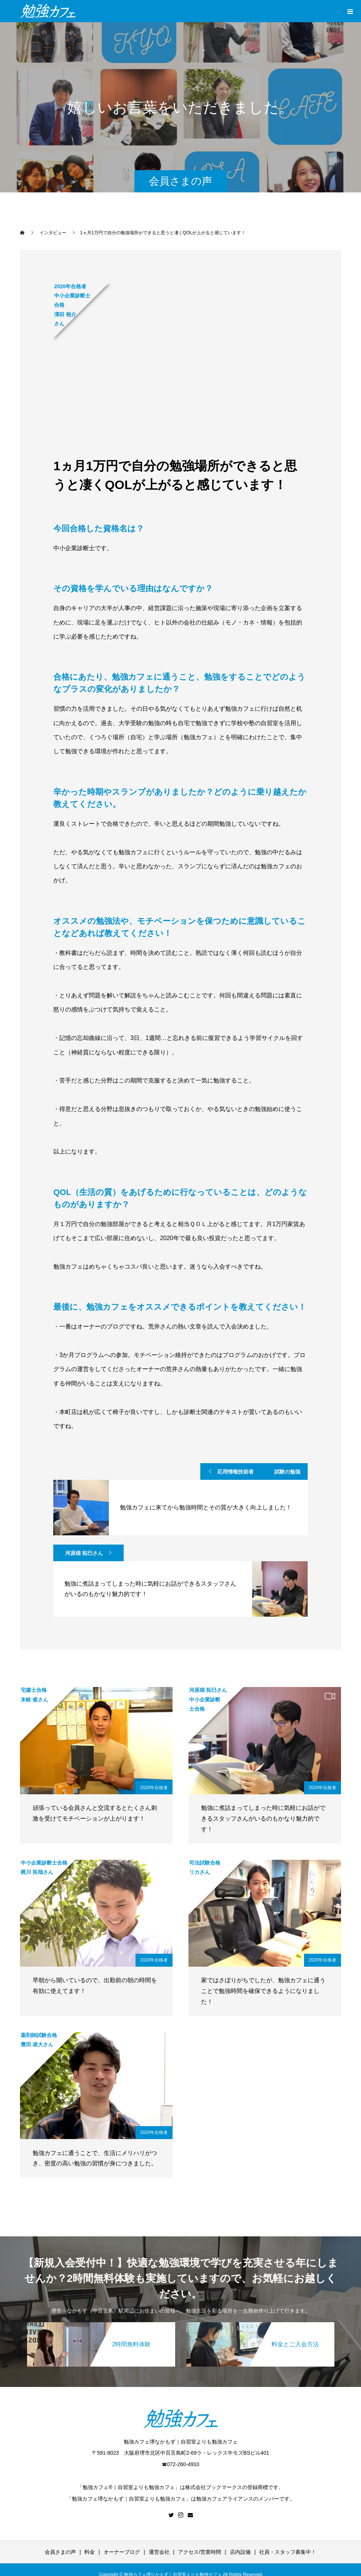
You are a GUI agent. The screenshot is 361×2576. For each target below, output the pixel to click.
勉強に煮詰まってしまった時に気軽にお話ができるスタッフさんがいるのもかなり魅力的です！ (263, 1818)
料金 (89, 2552)
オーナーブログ (122, 2552)
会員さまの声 (60, 2552)
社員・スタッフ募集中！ (287, 2552)
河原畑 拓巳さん (84, 1553)
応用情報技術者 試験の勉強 (258, 1472)
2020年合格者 (154, 1787)
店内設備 (240, 2552)
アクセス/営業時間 (199, 2552)
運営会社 (159, 2552)
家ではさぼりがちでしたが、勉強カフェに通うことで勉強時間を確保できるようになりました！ (263, 1991)
